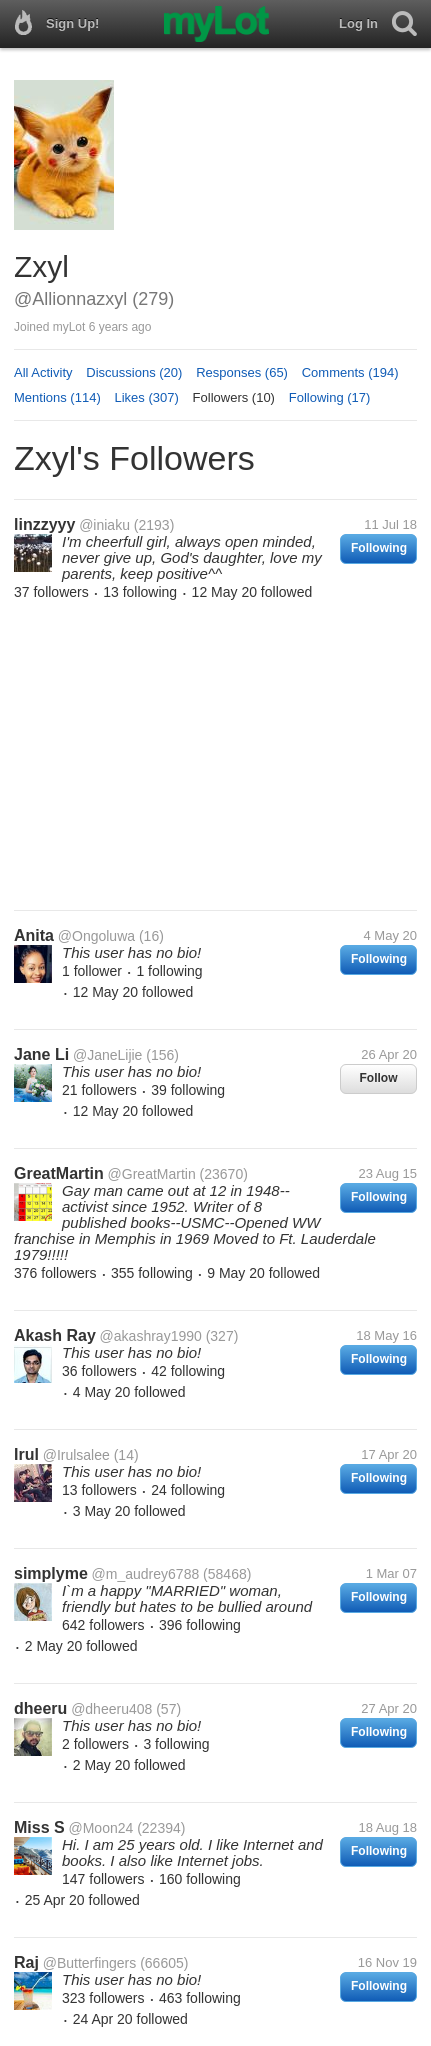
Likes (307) (147, 397)
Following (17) (330, 397)
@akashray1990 (151, 1336)
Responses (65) (242, 372)
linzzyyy (44, 524)
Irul (26, 1454)
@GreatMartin (152, 1174)
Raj (26, 1962)
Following (379, 548)
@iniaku (104, 525)
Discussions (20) (134, 372)
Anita (34, 935)
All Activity (43, 372)
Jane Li (41, 1054)
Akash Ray (55, 1335)
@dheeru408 (111, 1709)
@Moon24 (100, 1828)
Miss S (39, 1827)
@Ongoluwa (96, 936)
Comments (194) (350, 372)
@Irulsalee (76, 1455)
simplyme (51, 1573)
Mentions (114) (57, 397)
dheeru (40, 1708)
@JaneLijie (107, 1055)
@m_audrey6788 (146, 1574)
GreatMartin (59, 1173)
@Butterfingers (90, 1963)
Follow (379, 1078)
